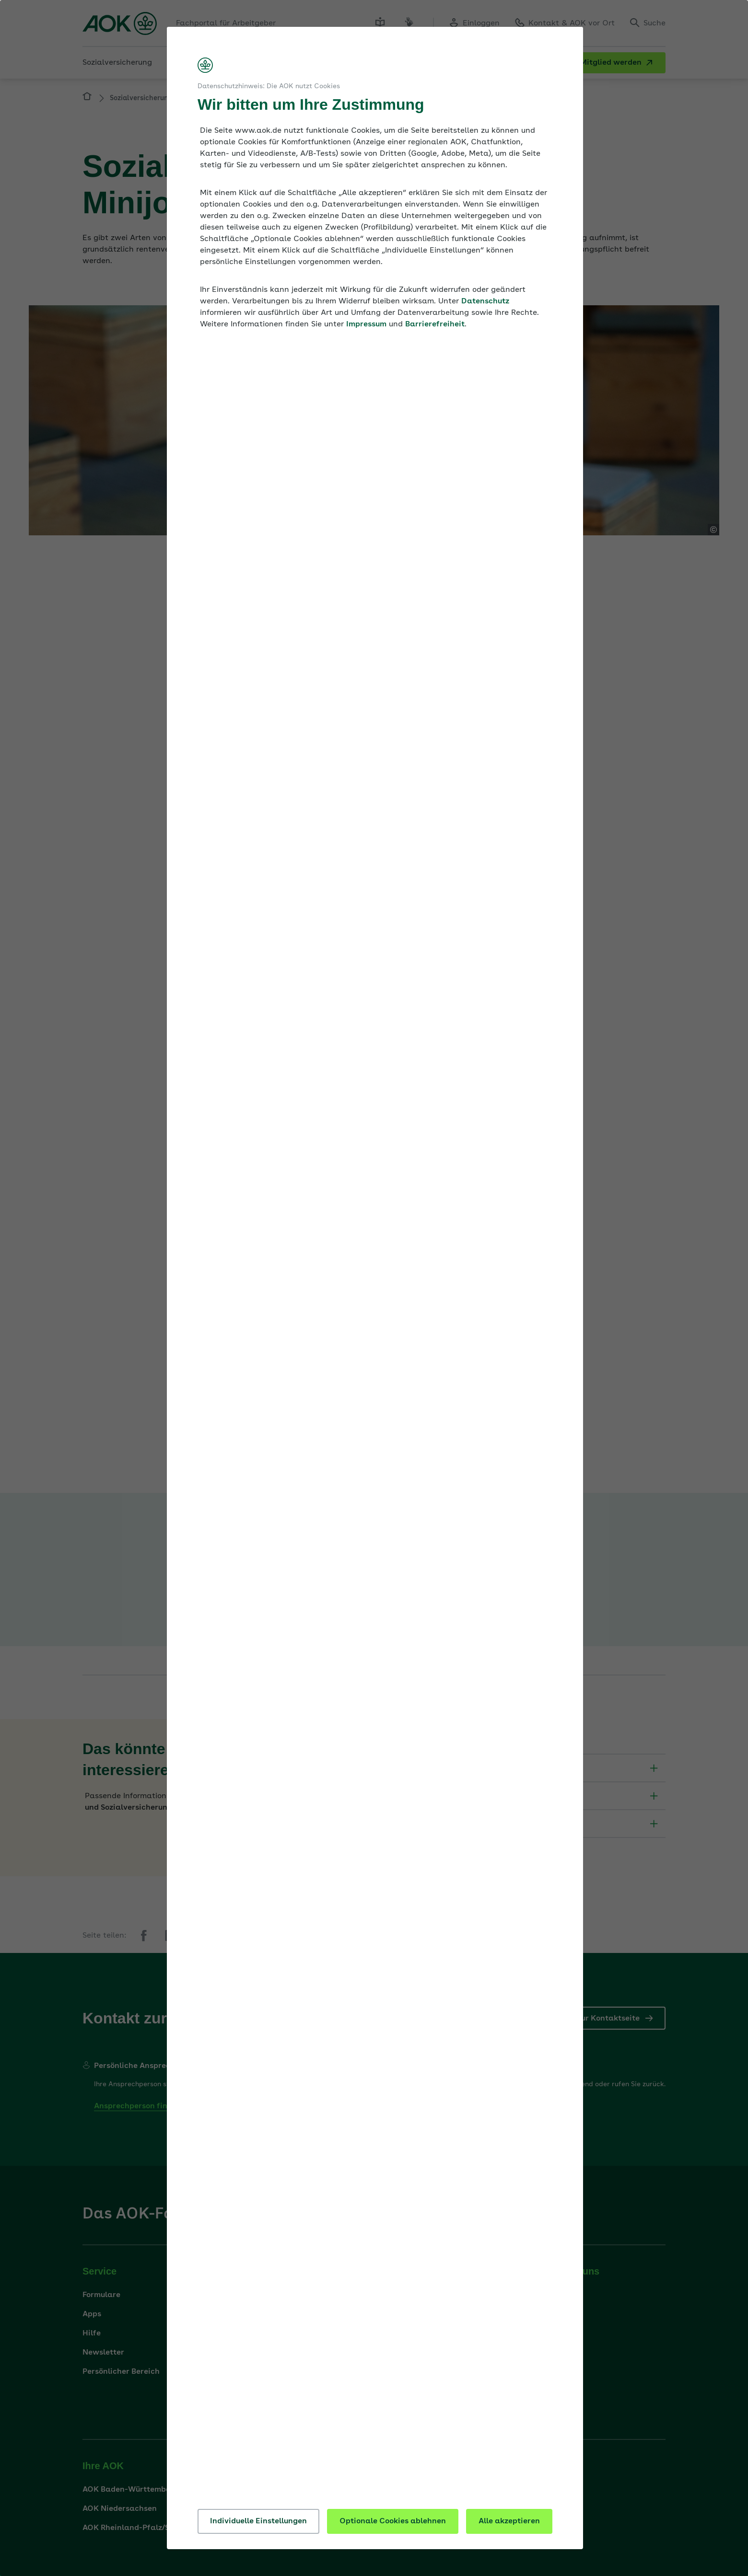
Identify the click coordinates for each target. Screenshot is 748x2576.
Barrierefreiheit (435, 324)
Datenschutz (485, 301)
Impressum (366, 324)
